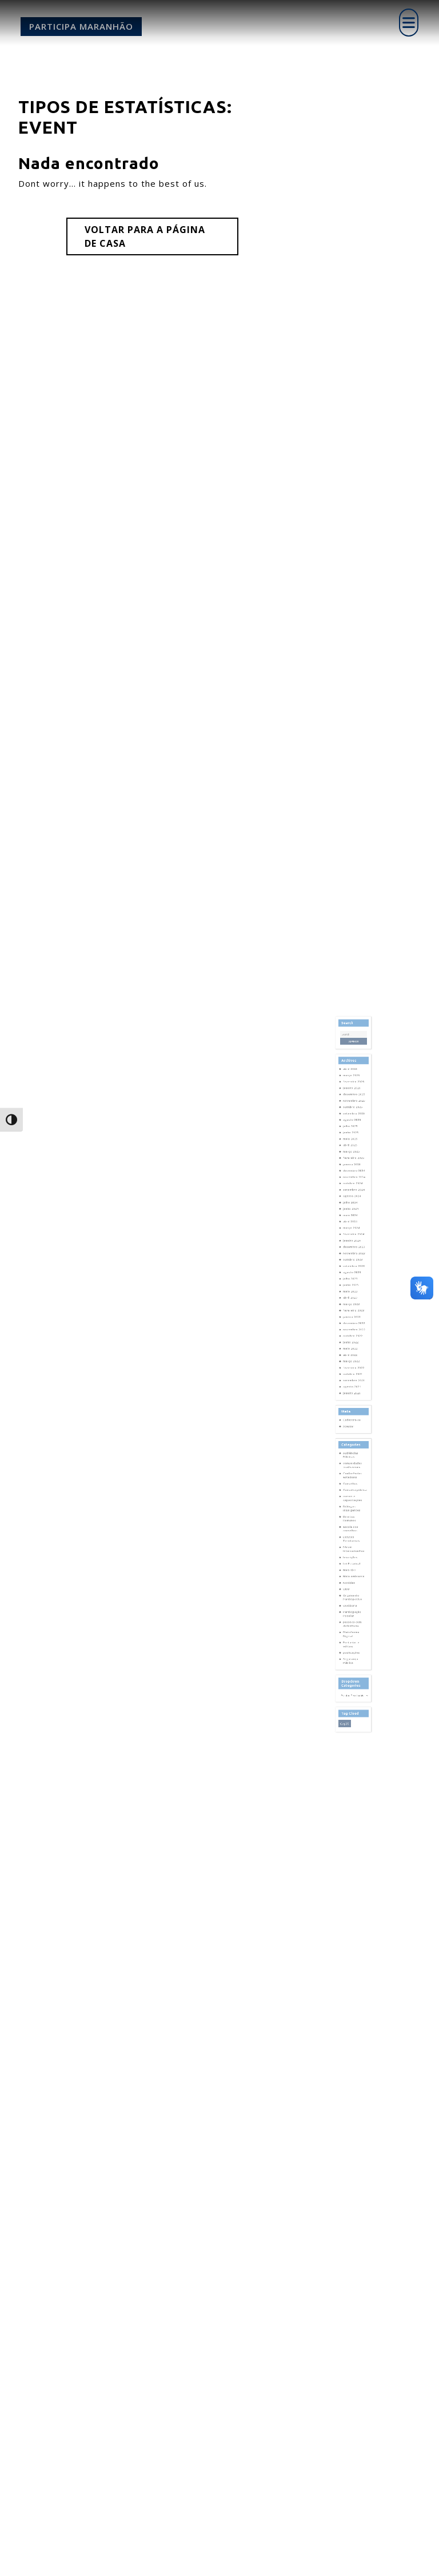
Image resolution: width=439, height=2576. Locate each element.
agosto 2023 (352, 1314)
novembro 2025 (354, 1203)
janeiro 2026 (352, 1195)
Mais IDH (351, 1507)
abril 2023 (351, 1331)
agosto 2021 (352, 1388)
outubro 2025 (353, 1207)
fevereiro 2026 (354, 1191)
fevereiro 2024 (354, 1290)
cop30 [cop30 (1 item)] (348, 1606)
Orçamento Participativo (353, 1524)
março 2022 (352, 1372)
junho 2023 (352, 1322)
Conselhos (352, 1451)
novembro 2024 (354, 1252)
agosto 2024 (352, 1264)
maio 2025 (352, 1228)
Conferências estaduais (353, 1445)
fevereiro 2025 (354, 1240)
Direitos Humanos (351, 1473)
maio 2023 (352, 1326)
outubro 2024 (353, 1256)
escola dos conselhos (352, 1480)
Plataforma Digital (352, 1548)
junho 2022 (352, 1359)
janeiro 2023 (352, 1343)
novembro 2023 (354, 1302)
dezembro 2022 (354, 1347)
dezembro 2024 (354, 1248)
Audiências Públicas (352, 1432)
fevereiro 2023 (354, 1339)
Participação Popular (353, 1535)
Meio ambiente (354, 1511)
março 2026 (352, 1187)
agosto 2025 (352, 1215)
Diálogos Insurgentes (352, 1466)
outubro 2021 (353, 1380)
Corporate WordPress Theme (188, 2560)
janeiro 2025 (352, 1244)
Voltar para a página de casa (145, 236)
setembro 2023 (354, 1310)
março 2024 (352, 1285)
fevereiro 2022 (354, 1376)
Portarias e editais (352, 1554)
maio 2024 (352, 1277)
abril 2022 (351, 1367)
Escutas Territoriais (352, 1486)
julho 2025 (352, 1219)
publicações (352, 1560)
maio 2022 (352, 1363)
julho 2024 (352, 1269)
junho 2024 (352, 1273)
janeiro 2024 (352, 1294)
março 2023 (352, 1335)
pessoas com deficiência (353, 1541)
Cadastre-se (352, 1410)
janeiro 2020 (352, 1392)
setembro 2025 (354, 1211)
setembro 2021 (354, 1384)
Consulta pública (354, 1455)
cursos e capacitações (353, 1460)
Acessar (350, 1414)
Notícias (351, 1515)
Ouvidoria (351, 1529)
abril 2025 (351, 1232)
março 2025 (352, 1236)
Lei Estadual (352, 1503)
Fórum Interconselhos (354, 1493)
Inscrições (352, 1499)
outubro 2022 (353, 1355)
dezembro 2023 (354, 1298)
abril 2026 (351, 1182)
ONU (349, 1519)
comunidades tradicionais (353, 1439)
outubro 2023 (353, 1306)
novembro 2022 (354, 1351)
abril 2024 (351, 1281)
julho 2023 (352, 1318)
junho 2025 (352, 1223)
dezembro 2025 (354, 1199)
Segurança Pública (352, 1565)
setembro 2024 (354, 1260)
